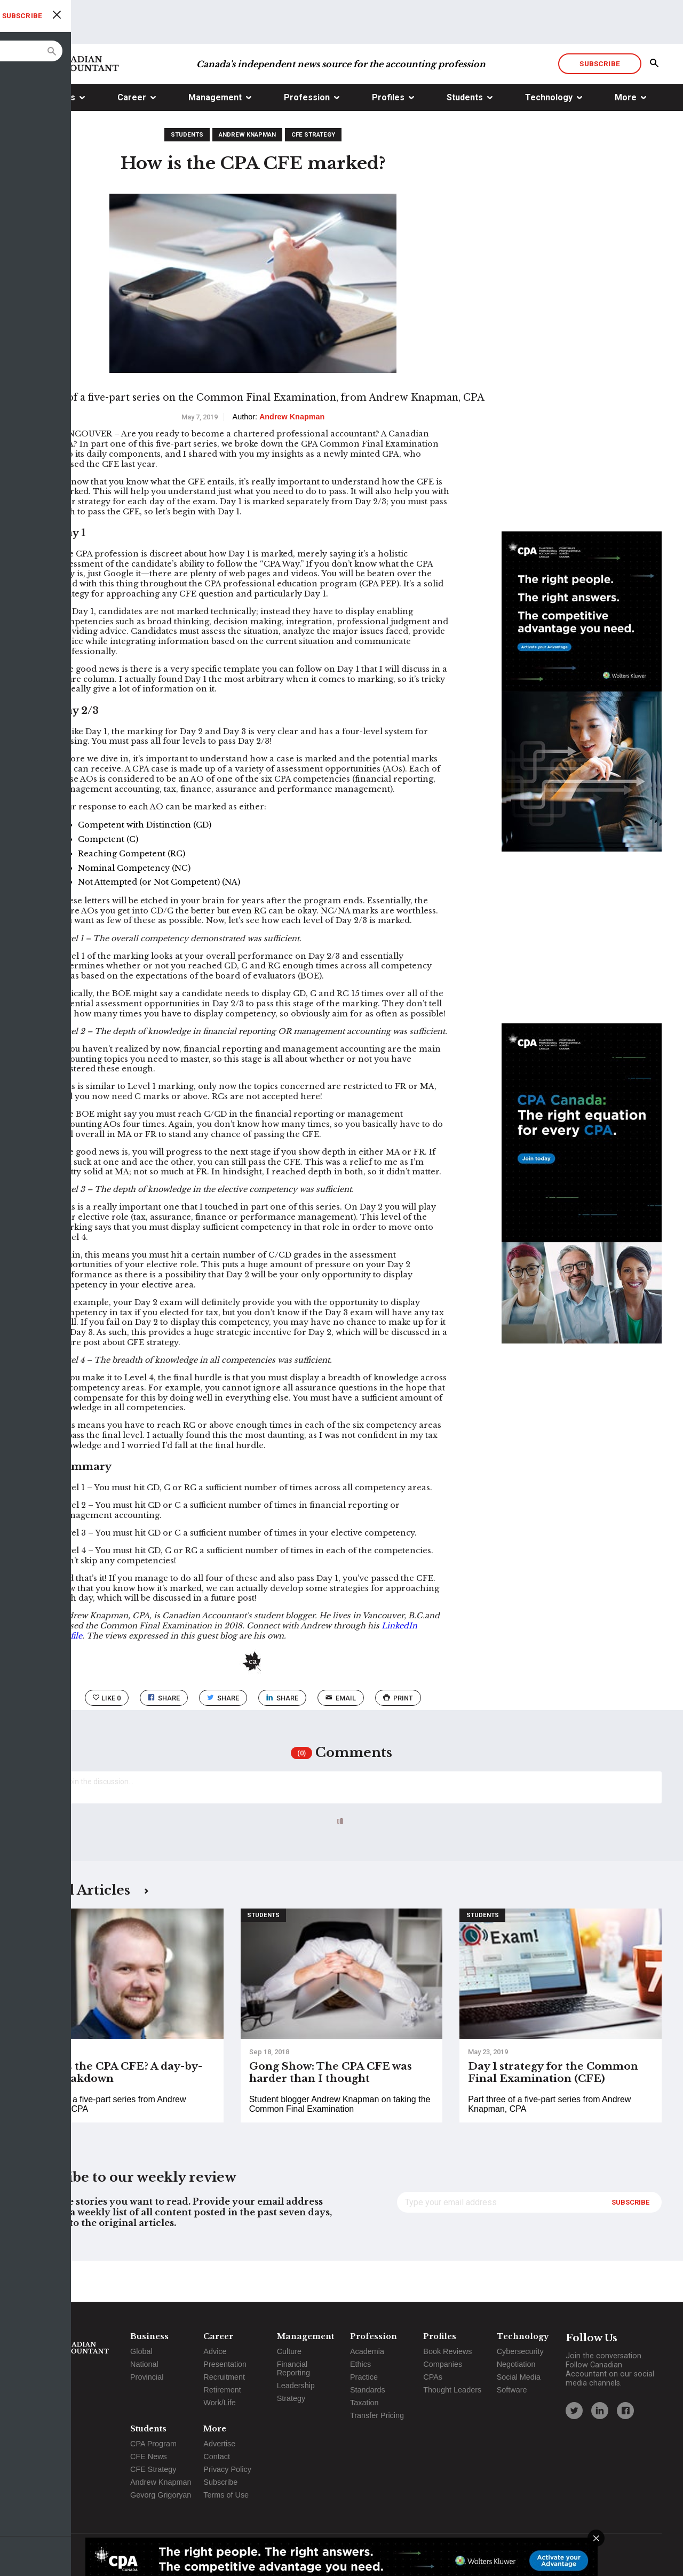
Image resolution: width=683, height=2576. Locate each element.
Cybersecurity (520, 2351)
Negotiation (516, 2364)
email (340, 1739)
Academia (367, 2351)
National (144, 2364)
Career (131, 138)
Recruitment (224, 2377)
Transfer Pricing (377, 2415)
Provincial (146, 2377)
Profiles (388, 138)
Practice (364, 2377)
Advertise (219, 2443)
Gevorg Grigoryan (160, 2495)
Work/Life (219, 2402)
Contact (216, 2456)
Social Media (519, 2377)
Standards (367, 2390)
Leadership (296, 2385)
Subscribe (599, 104)
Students (465, 138)
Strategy (291, 2398)
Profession (307, 138)
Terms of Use (226, 2495)
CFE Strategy (313, 175)
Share (164, 1739)
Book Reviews (447, 2351)
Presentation (225, 2364)
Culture (289, 2351)
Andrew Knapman (247, 175)
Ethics (360, 2364)
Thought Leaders (452, 2390)
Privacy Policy (227, 2469)
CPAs (432, 2377)
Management (215, 138)
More (626, 138)
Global (141, 2351)
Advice (214, 2351)
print (398, 1739)
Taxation (364, 2402)
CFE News (148, 2456)
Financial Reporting (293, 2368)
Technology (549, 138)
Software (512, 2390)
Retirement (222, 2390)
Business (56, 138)
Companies (442, 2364)
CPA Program (153, 2443)
